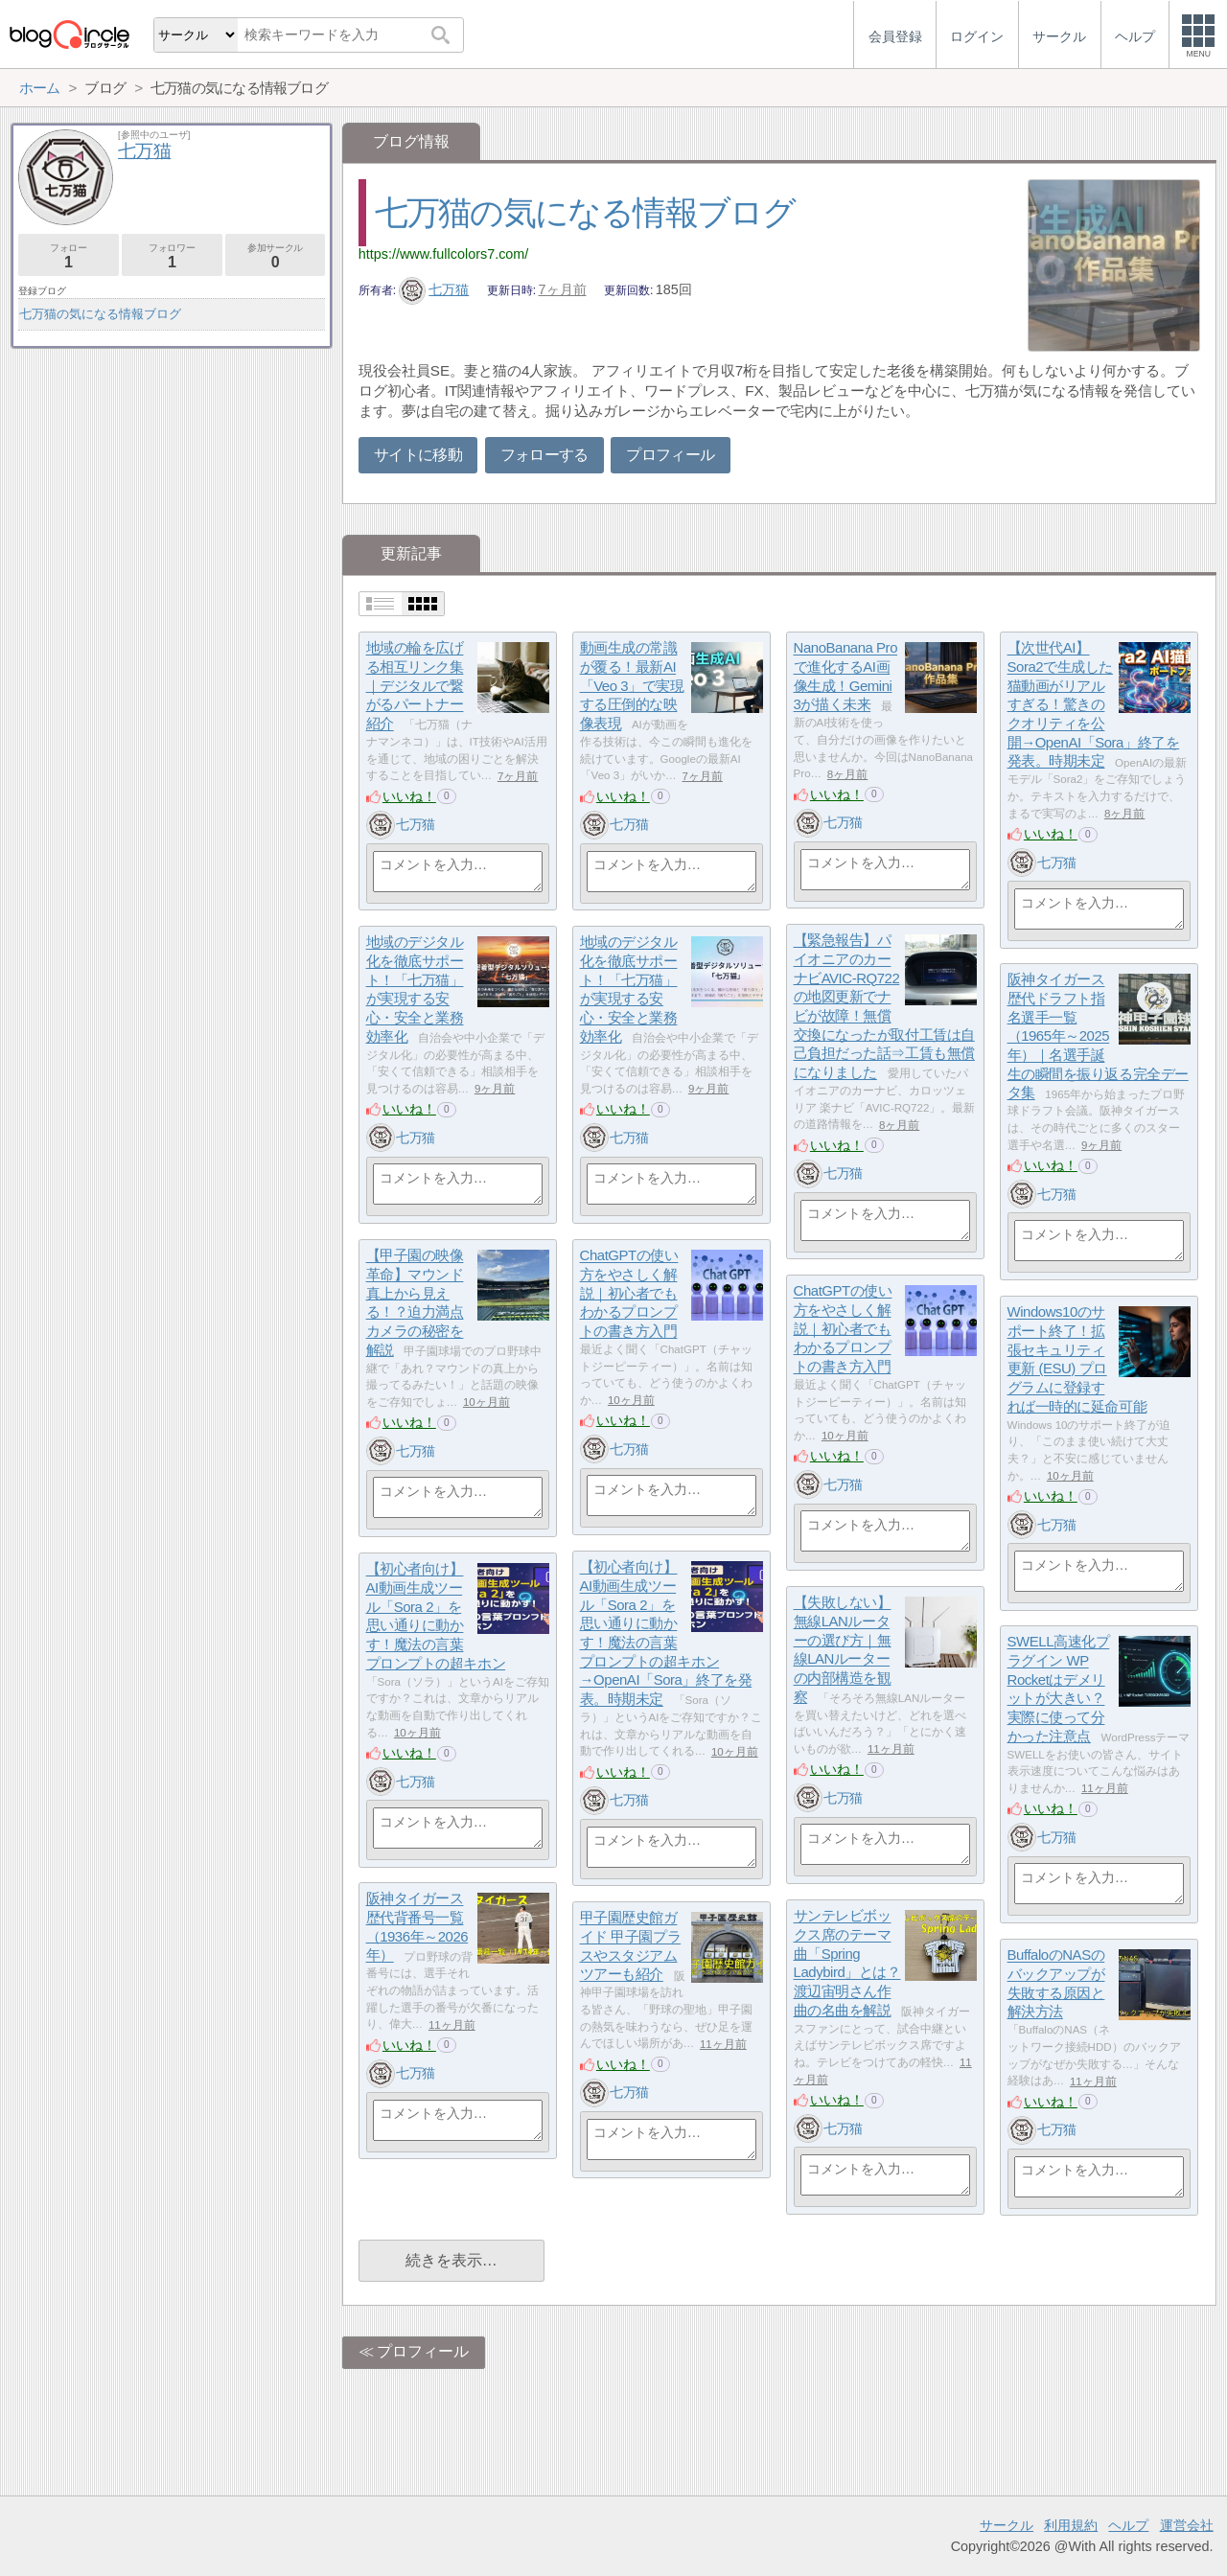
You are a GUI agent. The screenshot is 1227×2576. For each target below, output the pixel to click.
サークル (1006, 2525)
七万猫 (434, 289)
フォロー (68, 256)
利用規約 (1071, 2525)
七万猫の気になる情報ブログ (585, 212)
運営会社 (1187, 2525)
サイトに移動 (418, 455)
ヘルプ (1128, 2525)
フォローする (544, 455)
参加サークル (275, 256)
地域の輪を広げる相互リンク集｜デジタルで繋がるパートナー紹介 (415, 686)
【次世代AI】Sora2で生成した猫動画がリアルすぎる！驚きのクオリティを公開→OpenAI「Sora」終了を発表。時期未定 (1093, 705)
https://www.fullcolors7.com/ (444, 254)
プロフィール (670, 455)
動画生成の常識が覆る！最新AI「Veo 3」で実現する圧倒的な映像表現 (632, 686)
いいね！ (409, 796)
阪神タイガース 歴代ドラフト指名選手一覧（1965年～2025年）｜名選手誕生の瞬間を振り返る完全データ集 (1098, 1036)
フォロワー (172, 256)
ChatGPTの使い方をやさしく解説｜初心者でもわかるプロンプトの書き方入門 (629, 1294)
